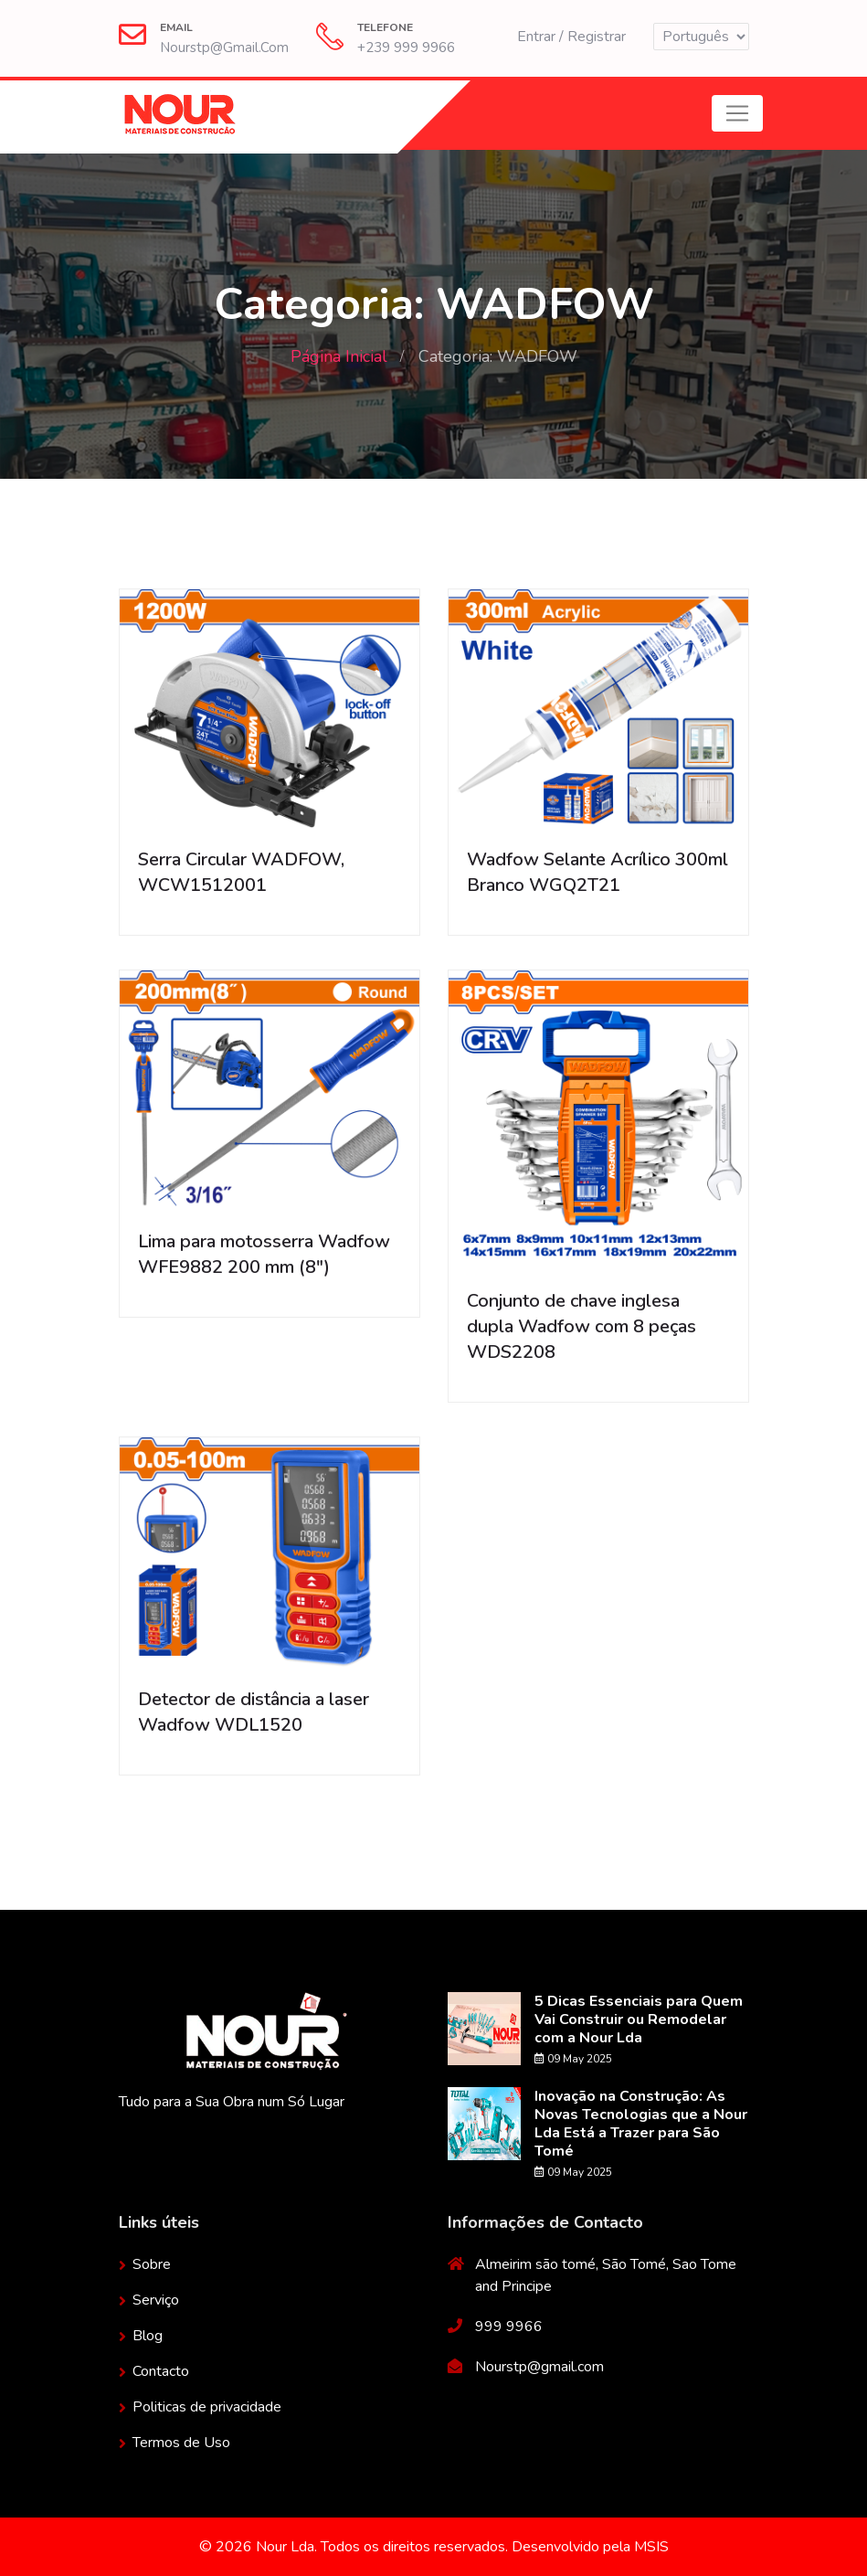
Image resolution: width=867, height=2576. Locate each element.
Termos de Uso (181, 2443)
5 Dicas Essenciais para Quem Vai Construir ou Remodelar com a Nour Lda (638, 2019)
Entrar (536, 37)
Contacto (160, 2371)
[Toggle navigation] (737, 113)
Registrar (596, 37)
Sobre (151, 2264)
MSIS (651, 2547)
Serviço (155, 2300)
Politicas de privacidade (206, 2407)
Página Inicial (339, 356)
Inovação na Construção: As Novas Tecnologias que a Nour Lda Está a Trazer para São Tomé (640, 2123)
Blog (147, 2336)
